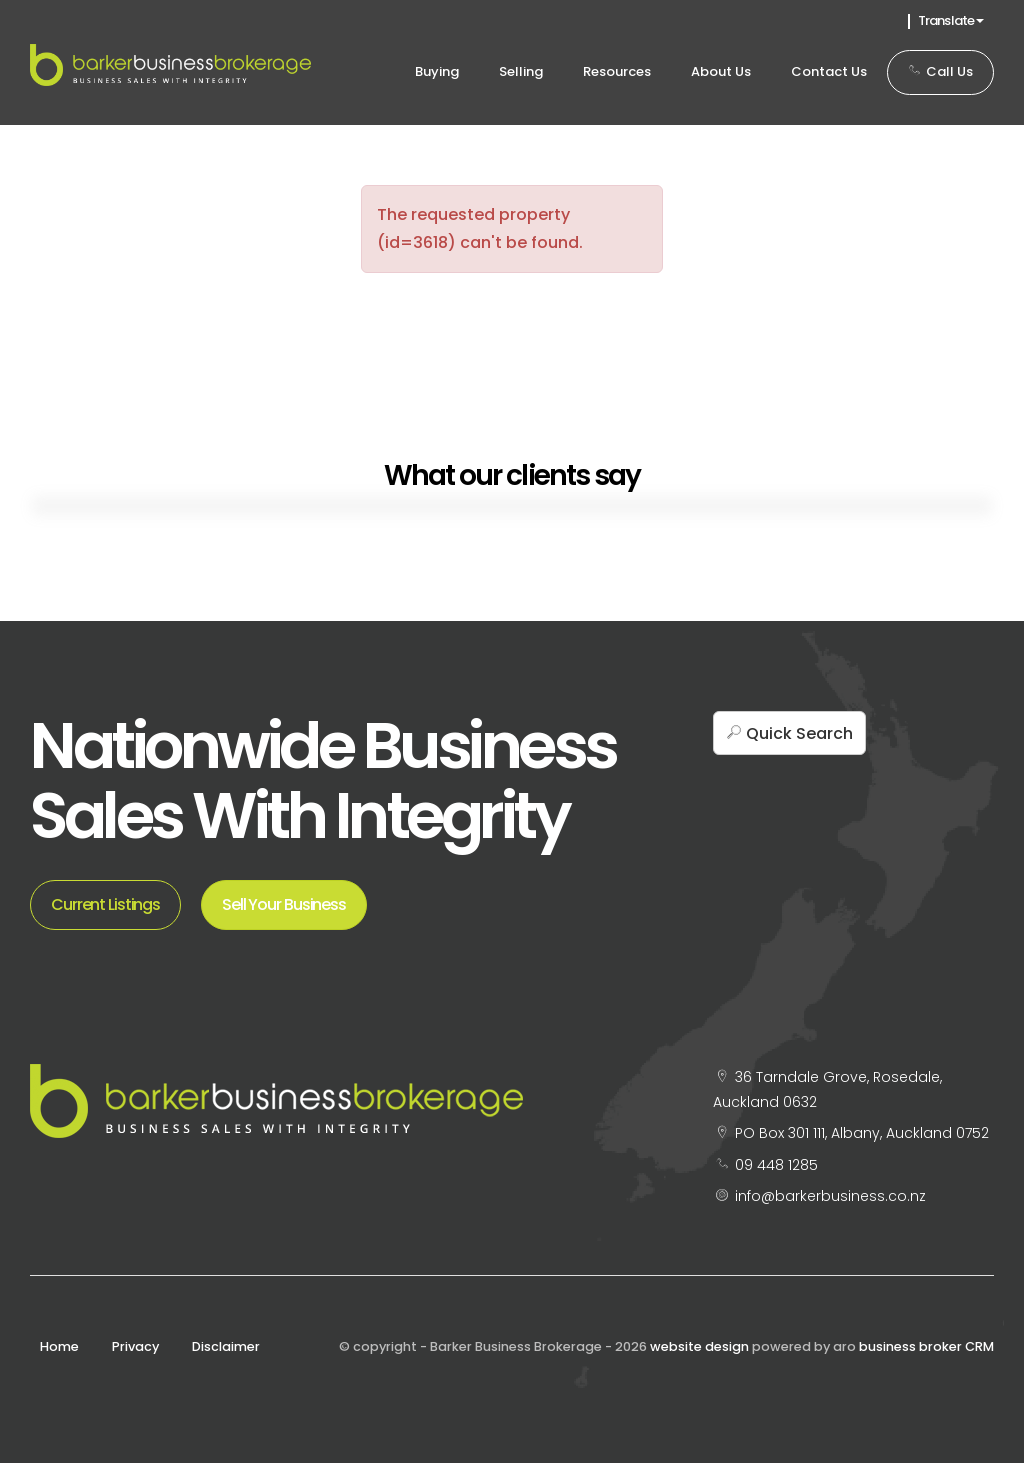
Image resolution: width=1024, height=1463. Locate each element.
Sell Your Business (284, 904)
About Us (721, 71)
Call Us (940, 71)
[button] (789, 733)
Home (59, 1346)
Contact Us (829, 71)
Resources (617, 71)
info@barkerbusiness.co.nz (830, 1196)
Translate (951, 20)
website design (699, 1346)
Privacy (135, 1346)
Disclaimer (226, 1346)
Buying (437, 71)
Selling (521, 71)
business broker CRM (926, 1346)
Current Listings (105, 904)
